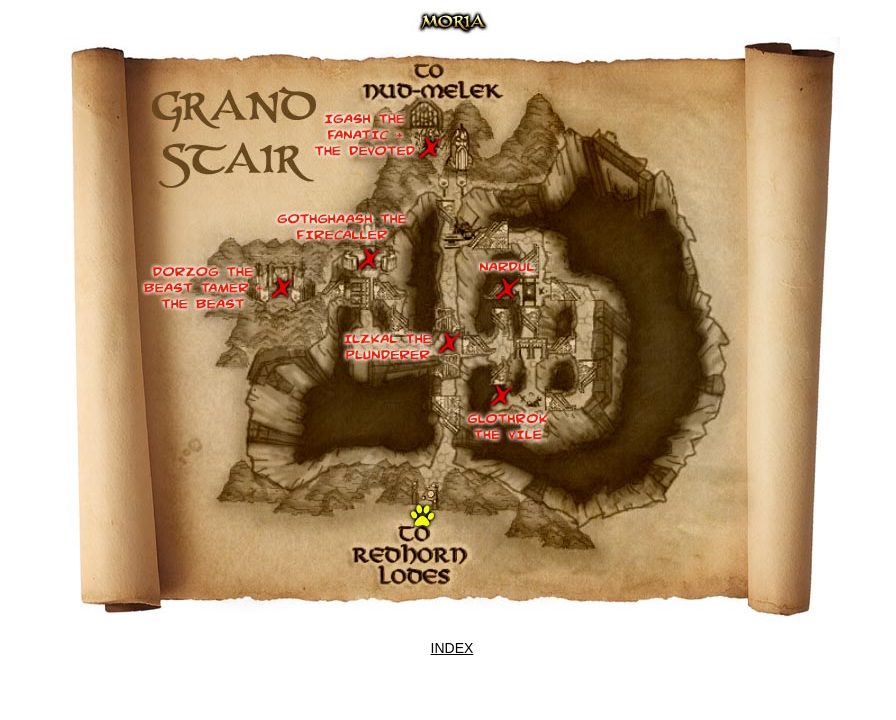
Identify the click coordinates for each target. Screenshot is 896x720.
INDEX (452, 648)
